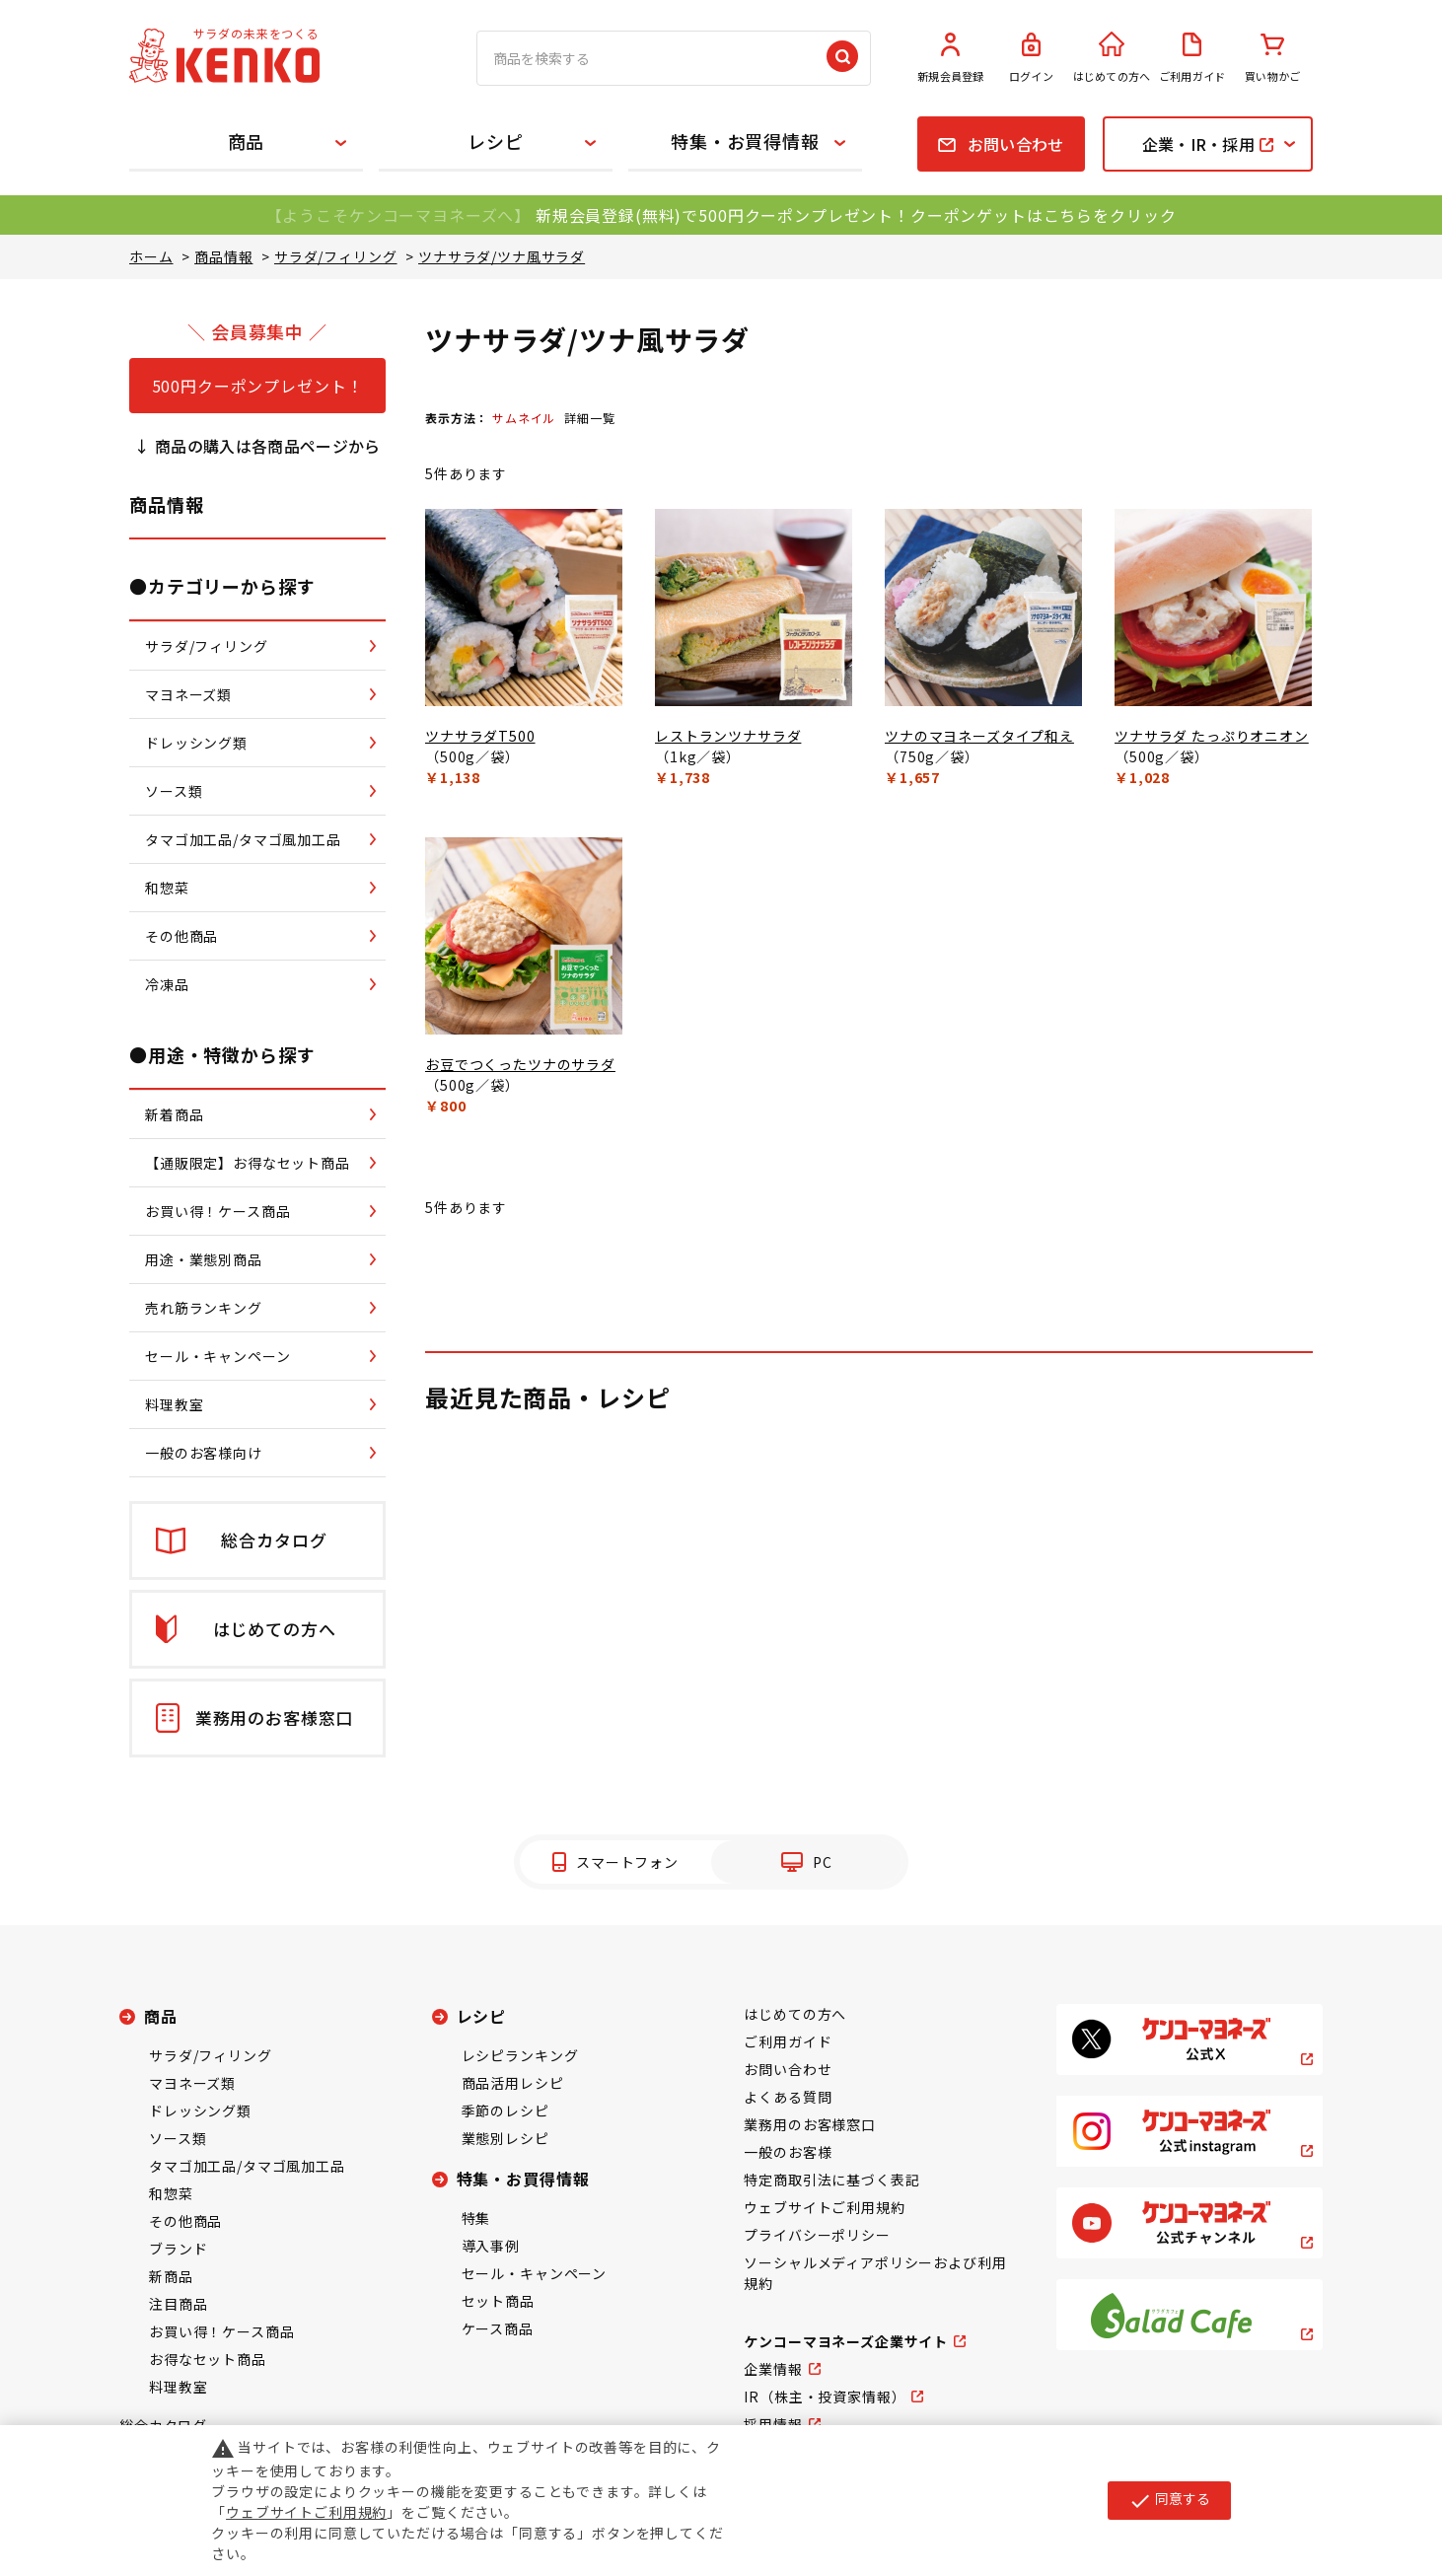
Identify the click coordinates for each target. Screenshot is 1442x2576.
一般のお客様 (787, 2152)
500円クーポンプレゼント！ (258, 385)
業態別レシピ (505, 2138)
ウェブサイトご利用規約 (824, 2207)
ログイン (1031, 58)
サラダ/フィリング (210, 2055)
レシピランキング (520, 2055)
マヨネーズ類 (192, 2083)
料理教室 (178, 2387)
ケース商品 (498, 2328)
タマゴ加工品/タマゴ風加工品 (247, 2166)
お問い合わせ (787, 2069)
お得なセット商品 (207, 2359)
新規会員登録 (950, 58)
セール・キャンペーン (534, 2273)
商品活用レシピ (513, 2083)
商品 (246, 141)
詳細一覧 (589, 417)
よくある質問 (787, 2097)
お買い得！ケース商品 (221, 2331)
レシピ (496, 141)
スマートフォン (627, 1862)
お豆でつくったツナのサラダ (520, 1064)
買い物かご (1272, 58)
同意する (1169, 2500)
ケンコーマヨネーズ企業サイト (846, 2341)
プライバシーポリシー (817, 2235)
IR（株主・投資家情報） (824, 2396)
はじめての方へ (1111, 58)
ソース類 (177, 2138)
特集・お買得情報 (745, 141)
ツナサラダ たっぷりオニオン (1212, 736)
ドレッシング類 (200, 2110)
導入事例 (491, 2245)
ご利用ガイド (1192, 58)
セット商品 (498, 2301)
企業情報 (773, 2369)
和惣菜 (171, 2193)
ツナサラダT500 (480, 736)
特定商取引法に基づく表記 (831, 2179)
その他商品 (185, 2221)
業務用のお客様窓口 (810, 2124)
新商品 (171, 2276)
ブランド (178, 2248)
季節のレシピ (505, 2110)
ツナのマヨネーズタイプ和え (979, 736)
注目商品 (178, 2304)
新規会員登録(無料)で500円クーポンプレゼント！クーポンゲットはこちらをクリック (856, 215)
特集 (476, 2218)
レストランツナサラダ (728, 736)
